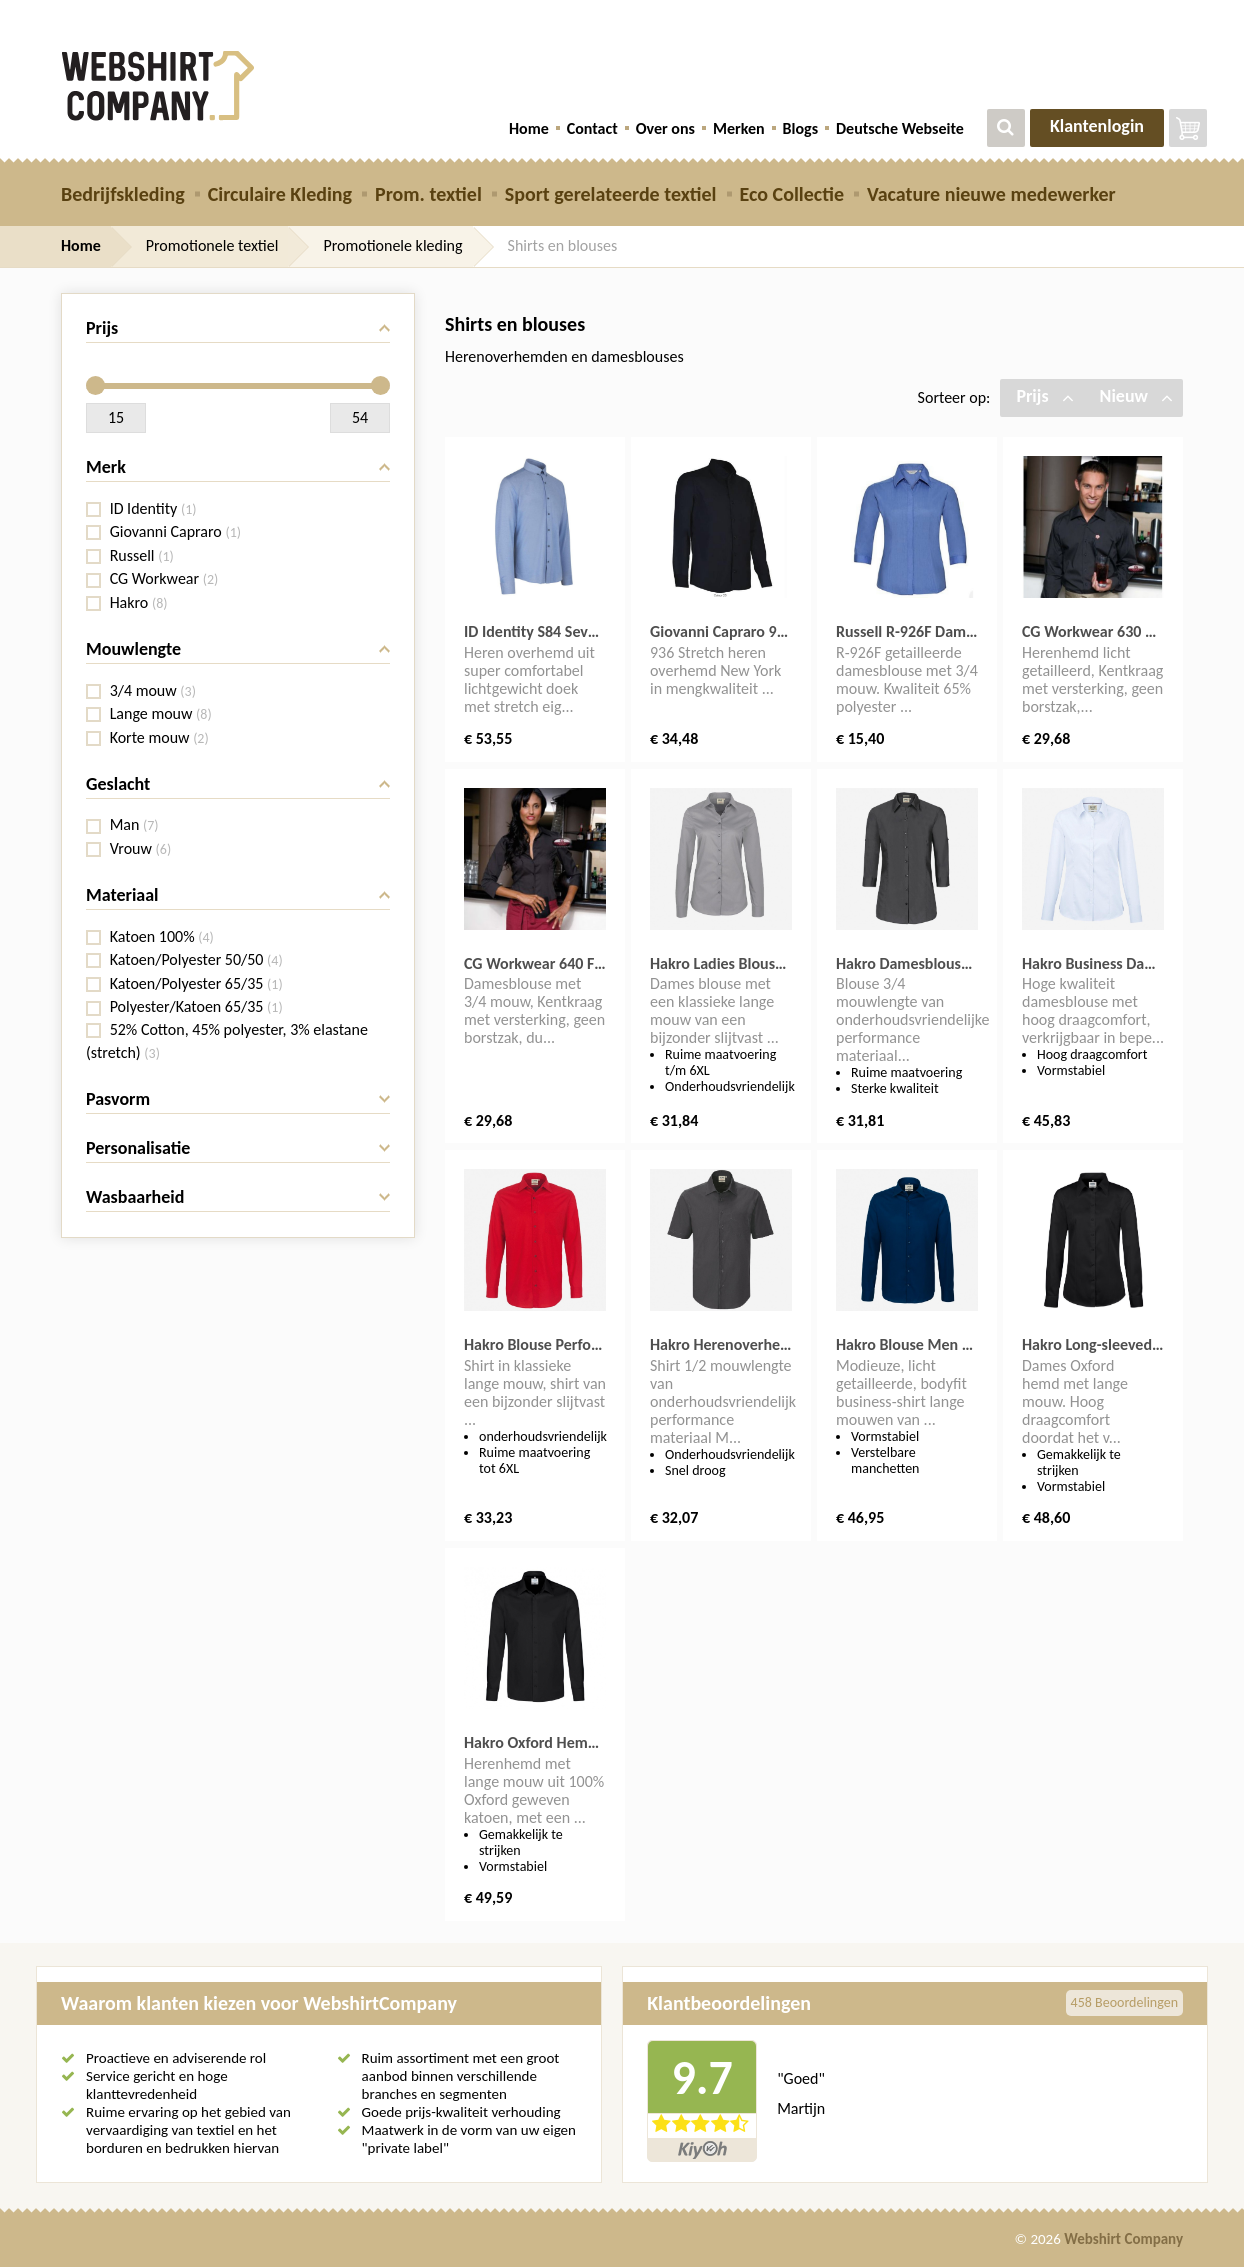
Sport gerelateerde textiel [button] (611, 194)
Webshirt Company (1123, 2239)
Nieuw (1136, 396)
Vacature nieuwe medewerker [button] (991, 194)
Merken (739, 128)
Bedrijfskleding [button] (123, 194)
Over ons (665, 128)
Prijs (1044, 396)
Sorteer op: (954, 397)
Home (529, 128)
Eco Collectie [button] (792, 194)
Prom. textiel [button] (428, 194)
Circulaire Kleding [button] (280, 194)
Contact (592, 128)
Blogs (800, 128)
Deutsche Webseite (900, 128)
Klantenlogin (1097, 126)
